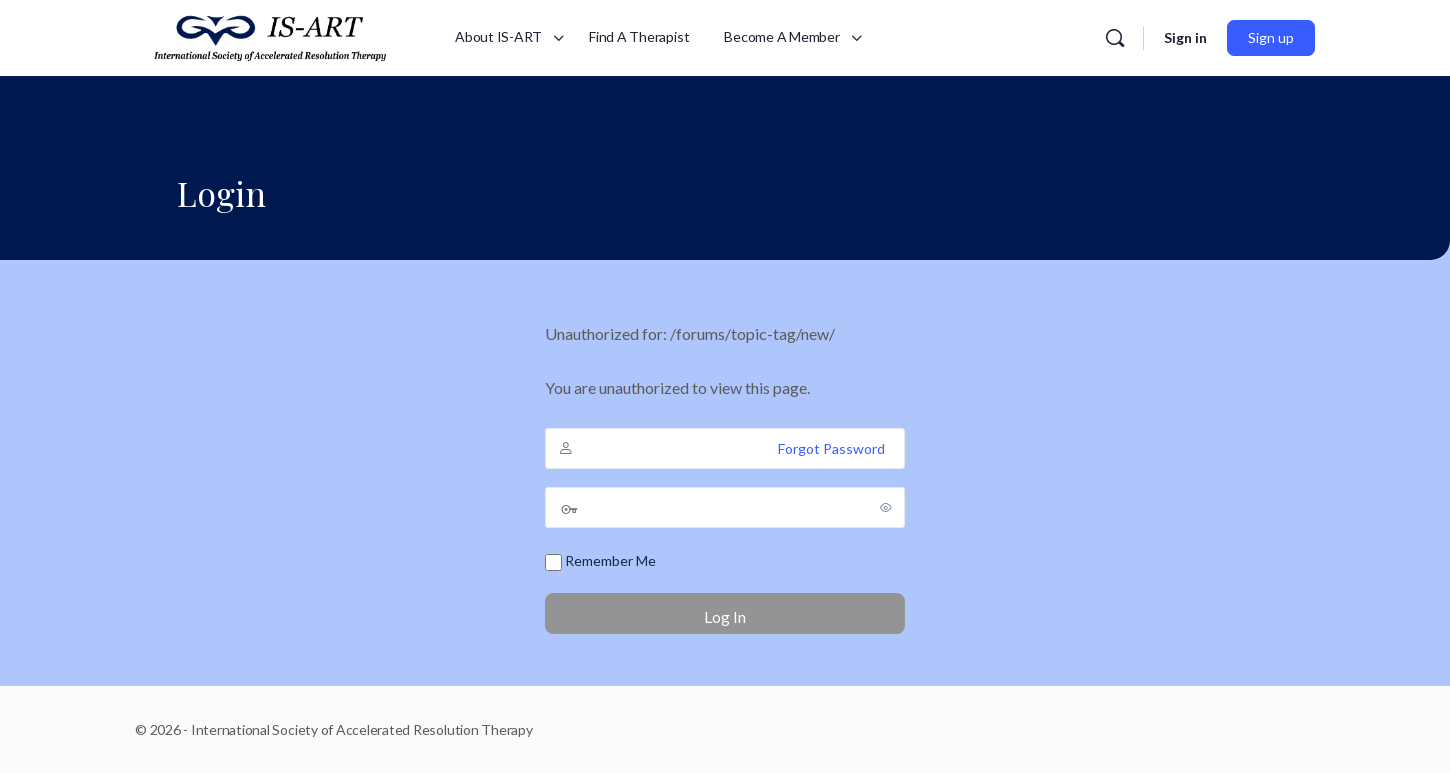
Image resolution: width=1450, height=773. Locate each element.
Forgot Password (831, 448)
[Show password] (886, 507)
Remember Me (600, 561)
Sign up (1271, 37)
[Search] (1115, 38)
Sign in (1185, 37)
